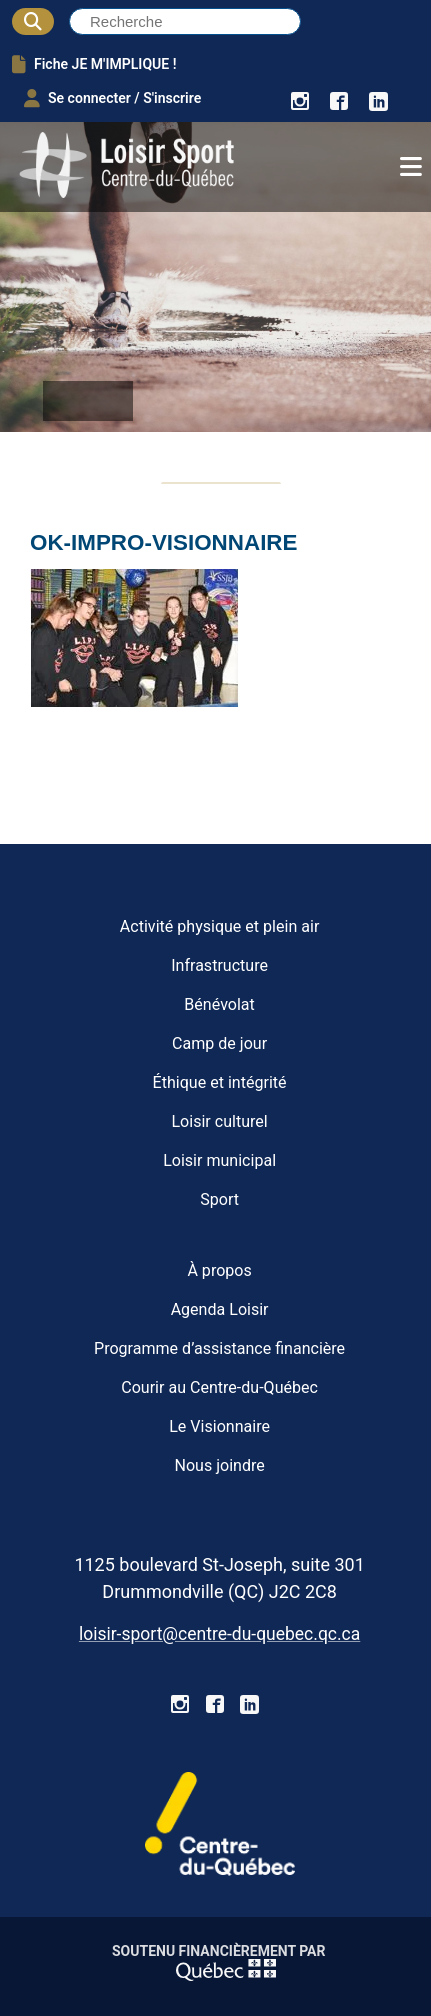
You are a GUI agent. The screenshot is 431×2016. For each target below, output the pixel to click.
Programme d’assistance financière (219, 1348)
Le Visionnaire (219, 1426)
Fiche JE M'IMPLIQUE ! (94, 64)
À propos (219, 1270)
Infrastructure (219, 965)
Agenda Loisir (220, 1309)
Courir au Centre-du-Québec (219, 1387)
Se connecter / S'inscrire (112, 98)
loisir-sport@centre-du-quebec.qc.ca (219, 1634)
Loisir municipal (219, 1160)
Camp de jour (219, 1043)
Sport (219, 1199)
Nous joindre (219, 1465)
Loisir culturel (219, 1121)
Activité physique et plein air (220, 926)
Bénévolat (219, 1004)
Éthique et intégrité (220, 1082)
